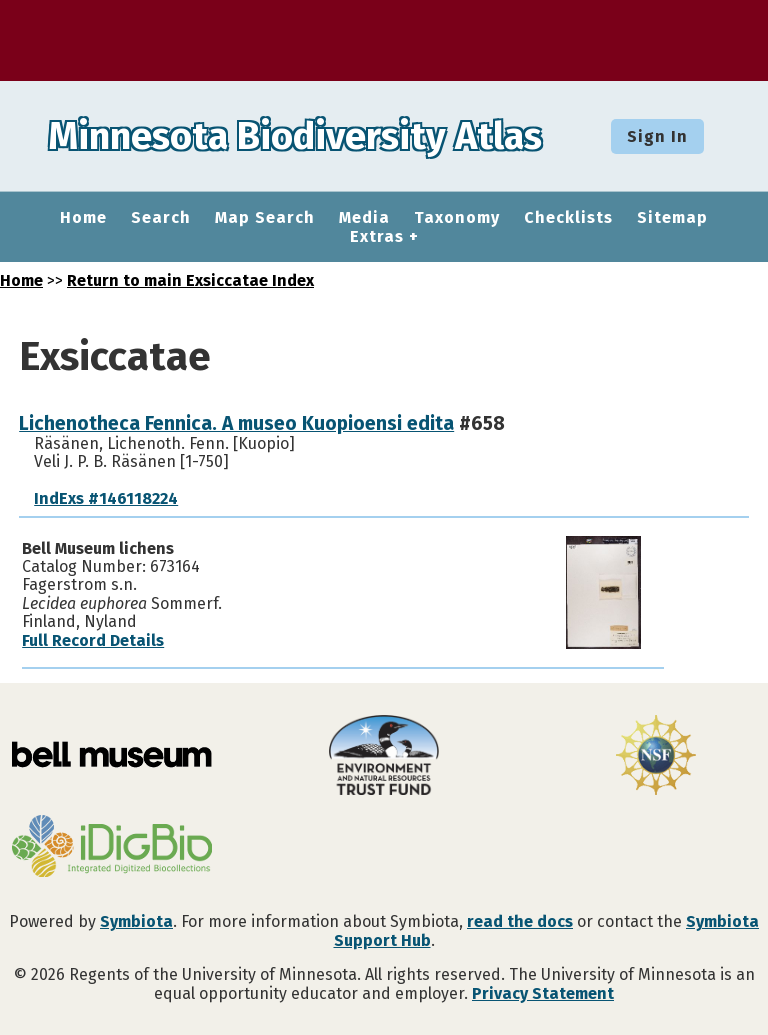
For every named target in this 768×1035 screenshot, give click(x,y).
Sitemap (672, 218)
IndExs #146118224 (106, 498)
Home (83, 218)
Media (364, 218)
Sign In (657, 136)
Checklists (568, 218)
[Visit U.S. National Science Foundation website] (656, 757)
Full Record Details (93, 640)
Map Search (265, 218)
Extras (377, 237)
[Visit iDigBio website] (112, 848)
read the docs (520, 921)
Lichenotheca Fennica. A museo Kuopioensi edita (236, 423)
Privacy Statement (543, 993)
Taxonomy (457, 218)
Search (161, 218)
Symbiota (136, 921)
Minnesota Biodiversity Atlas (311, 136)
